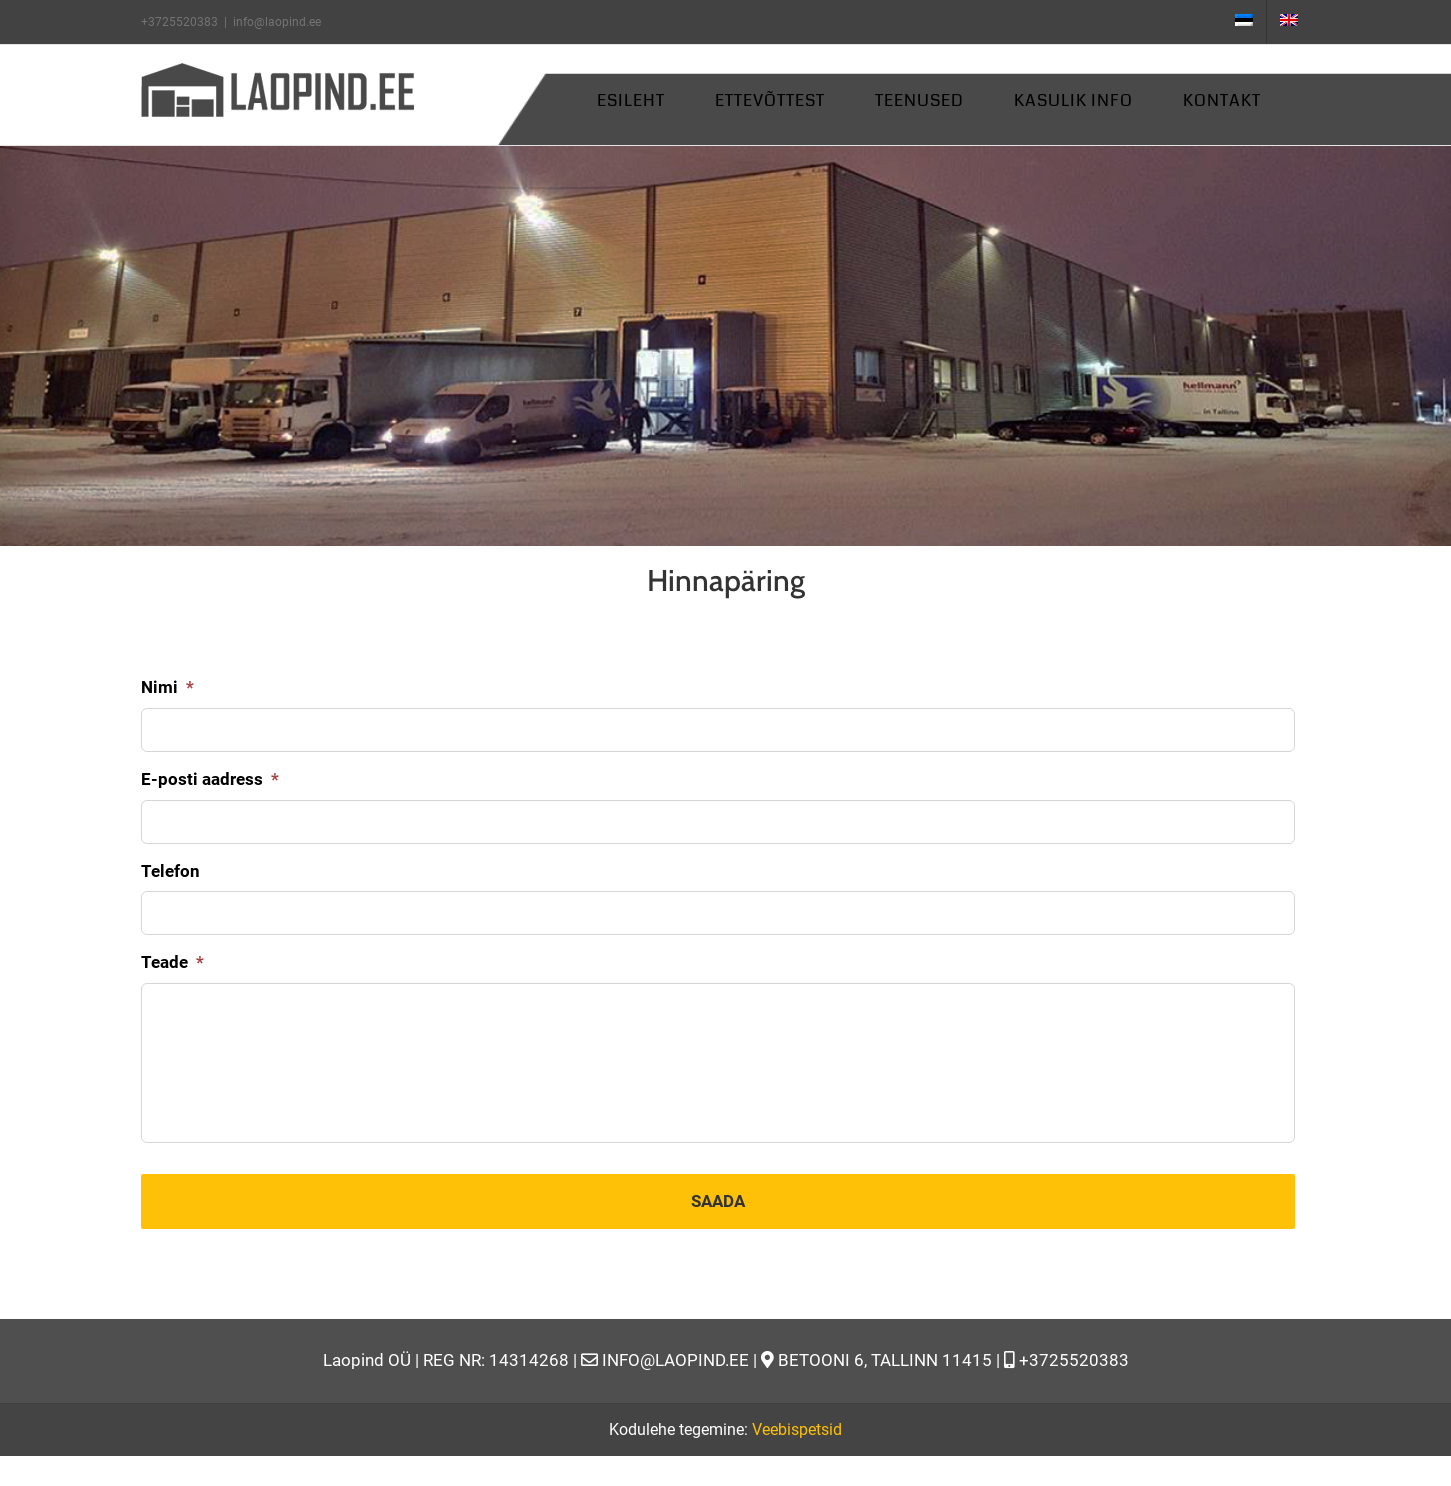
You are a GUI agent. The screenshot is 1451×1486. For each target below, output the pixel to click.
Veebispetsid (797, 1428)
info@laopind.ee (277, 22)
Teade (172, 961)
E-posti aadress (210, 778)
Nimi (167, 686)
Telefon (170, 870)
